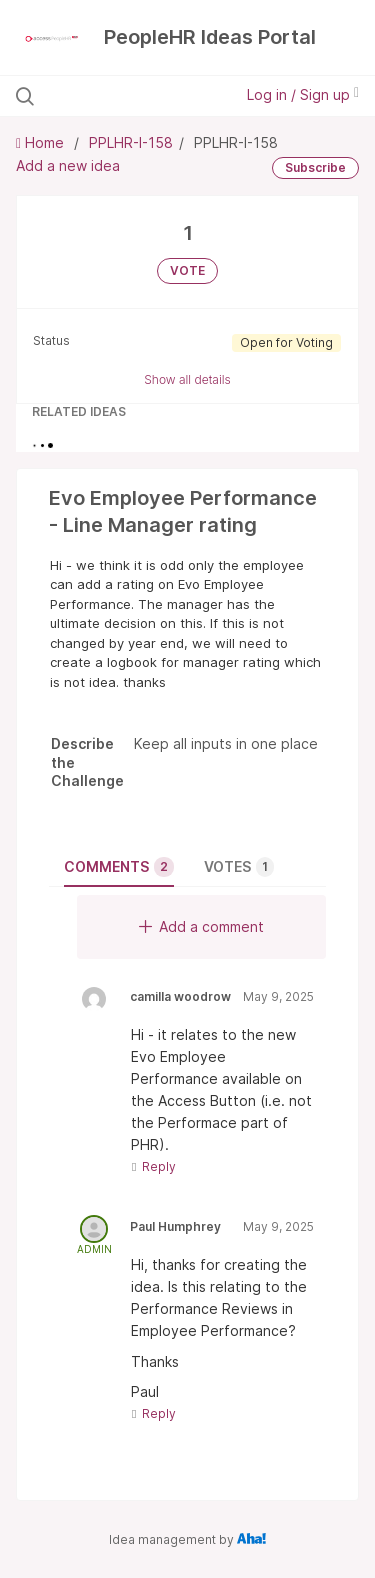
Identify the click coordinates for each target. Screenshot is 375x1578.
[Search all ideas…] (119, 96)
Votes (239, 867)
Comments (119, 867)
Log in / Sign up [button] (303, 94)
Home (42, 142)
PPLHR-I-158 (131, 142)
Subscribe (315, 167)
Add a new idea (68, 165)
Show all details (187, 379)
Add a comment (201, 926)
